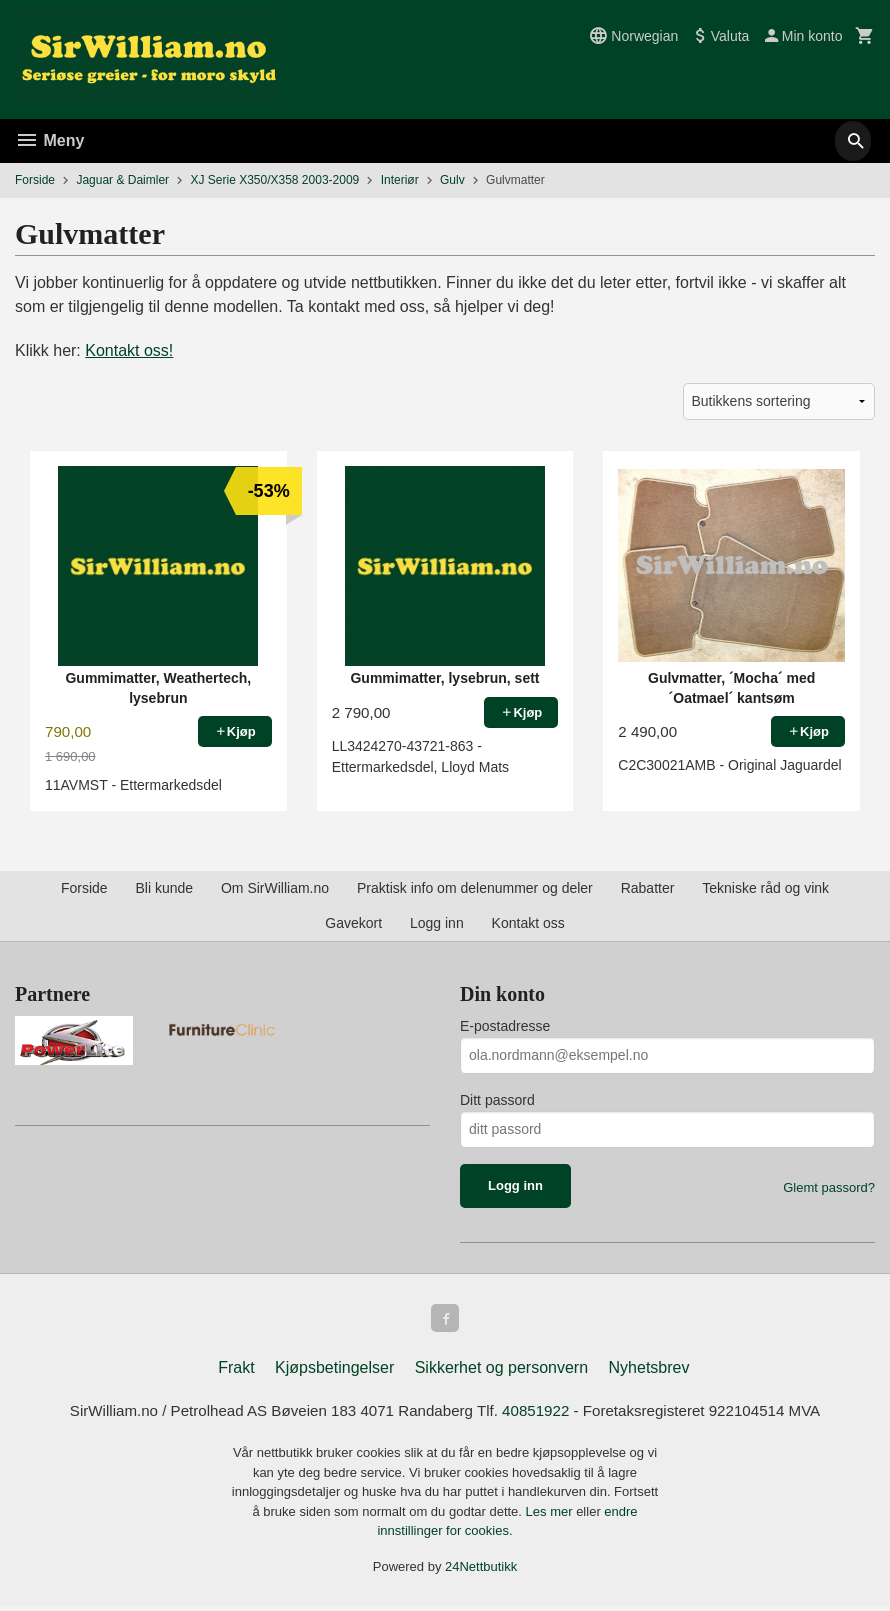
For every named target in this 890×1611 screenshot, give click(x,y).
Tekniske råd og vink (765, 888)
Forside (35, 180)
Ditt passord (497, 1100)
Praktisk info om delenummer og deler (475, 888)
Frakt (236, 1371)
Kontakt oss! (129, 350)
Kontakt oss (528, 923)
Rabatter (648, 888)
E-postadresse (505, 1026)
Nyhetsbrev (649, 1371)
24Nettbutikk (481, 1571)
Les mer (551, 1516)
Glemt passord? (829, 1187)
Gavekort (353, 923)
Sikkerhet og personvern (501, 1371)
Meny (49, 140)
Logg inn (437, 923)
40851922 (540, 1415)
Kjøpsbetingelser (334, 1371)
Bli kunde (164, 888)
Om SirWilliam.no (275, 888)
